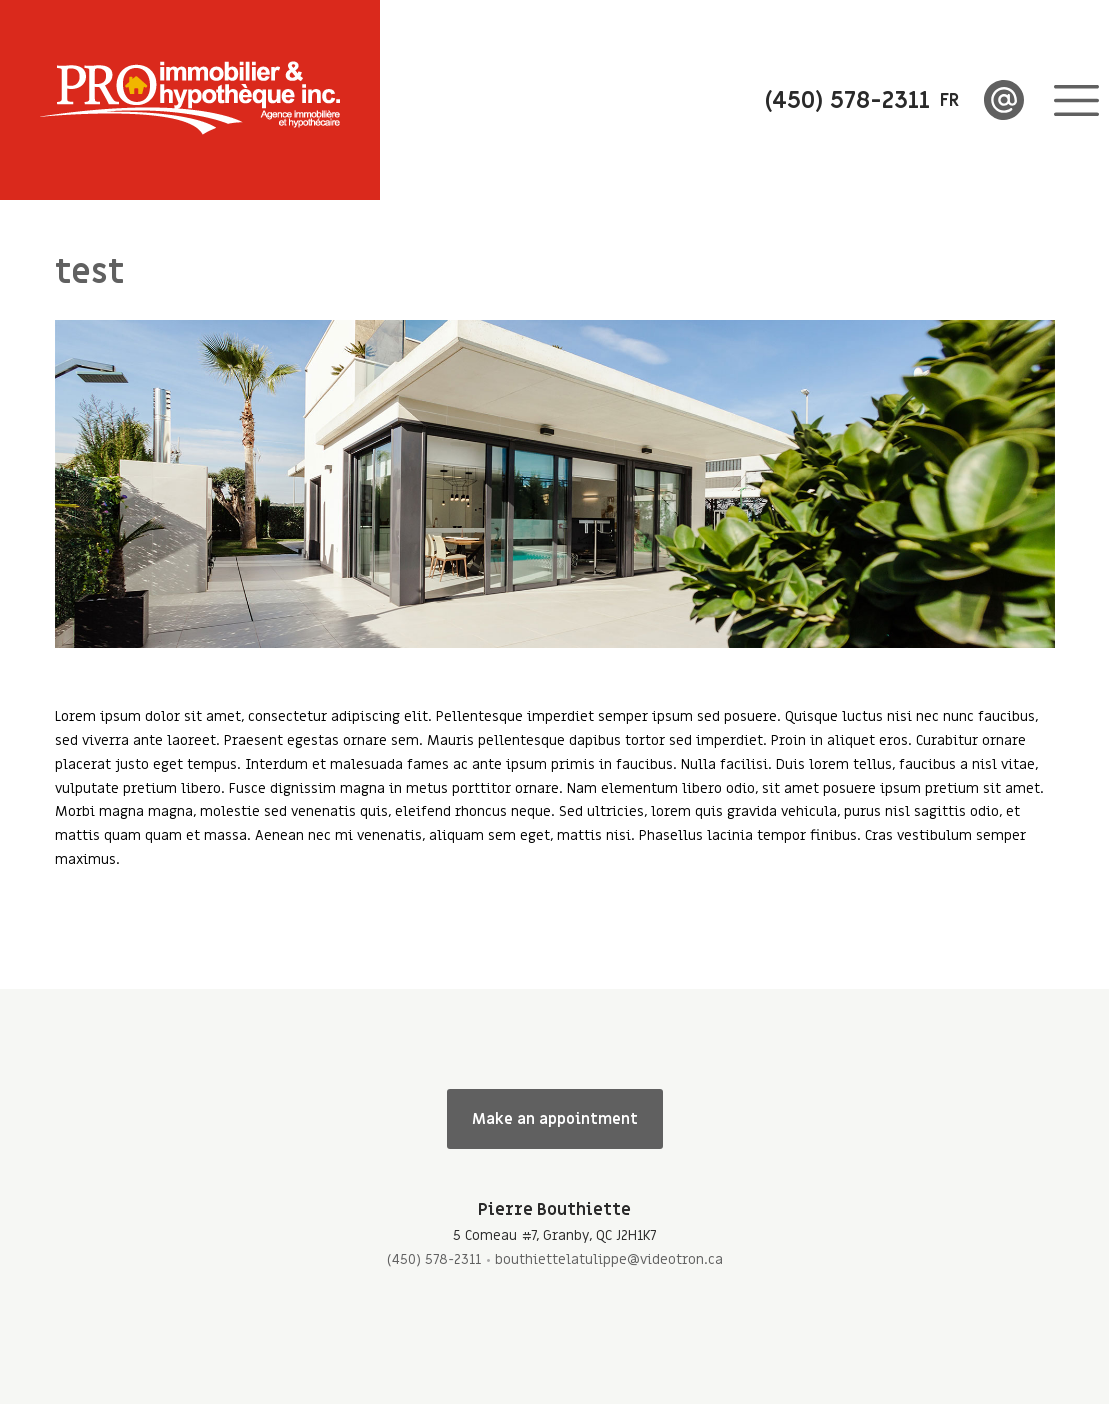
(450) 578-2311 (434, 1259)
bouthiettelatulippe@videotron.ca (609, 1259)
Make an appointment (555, 1119)
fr (949, 100)
